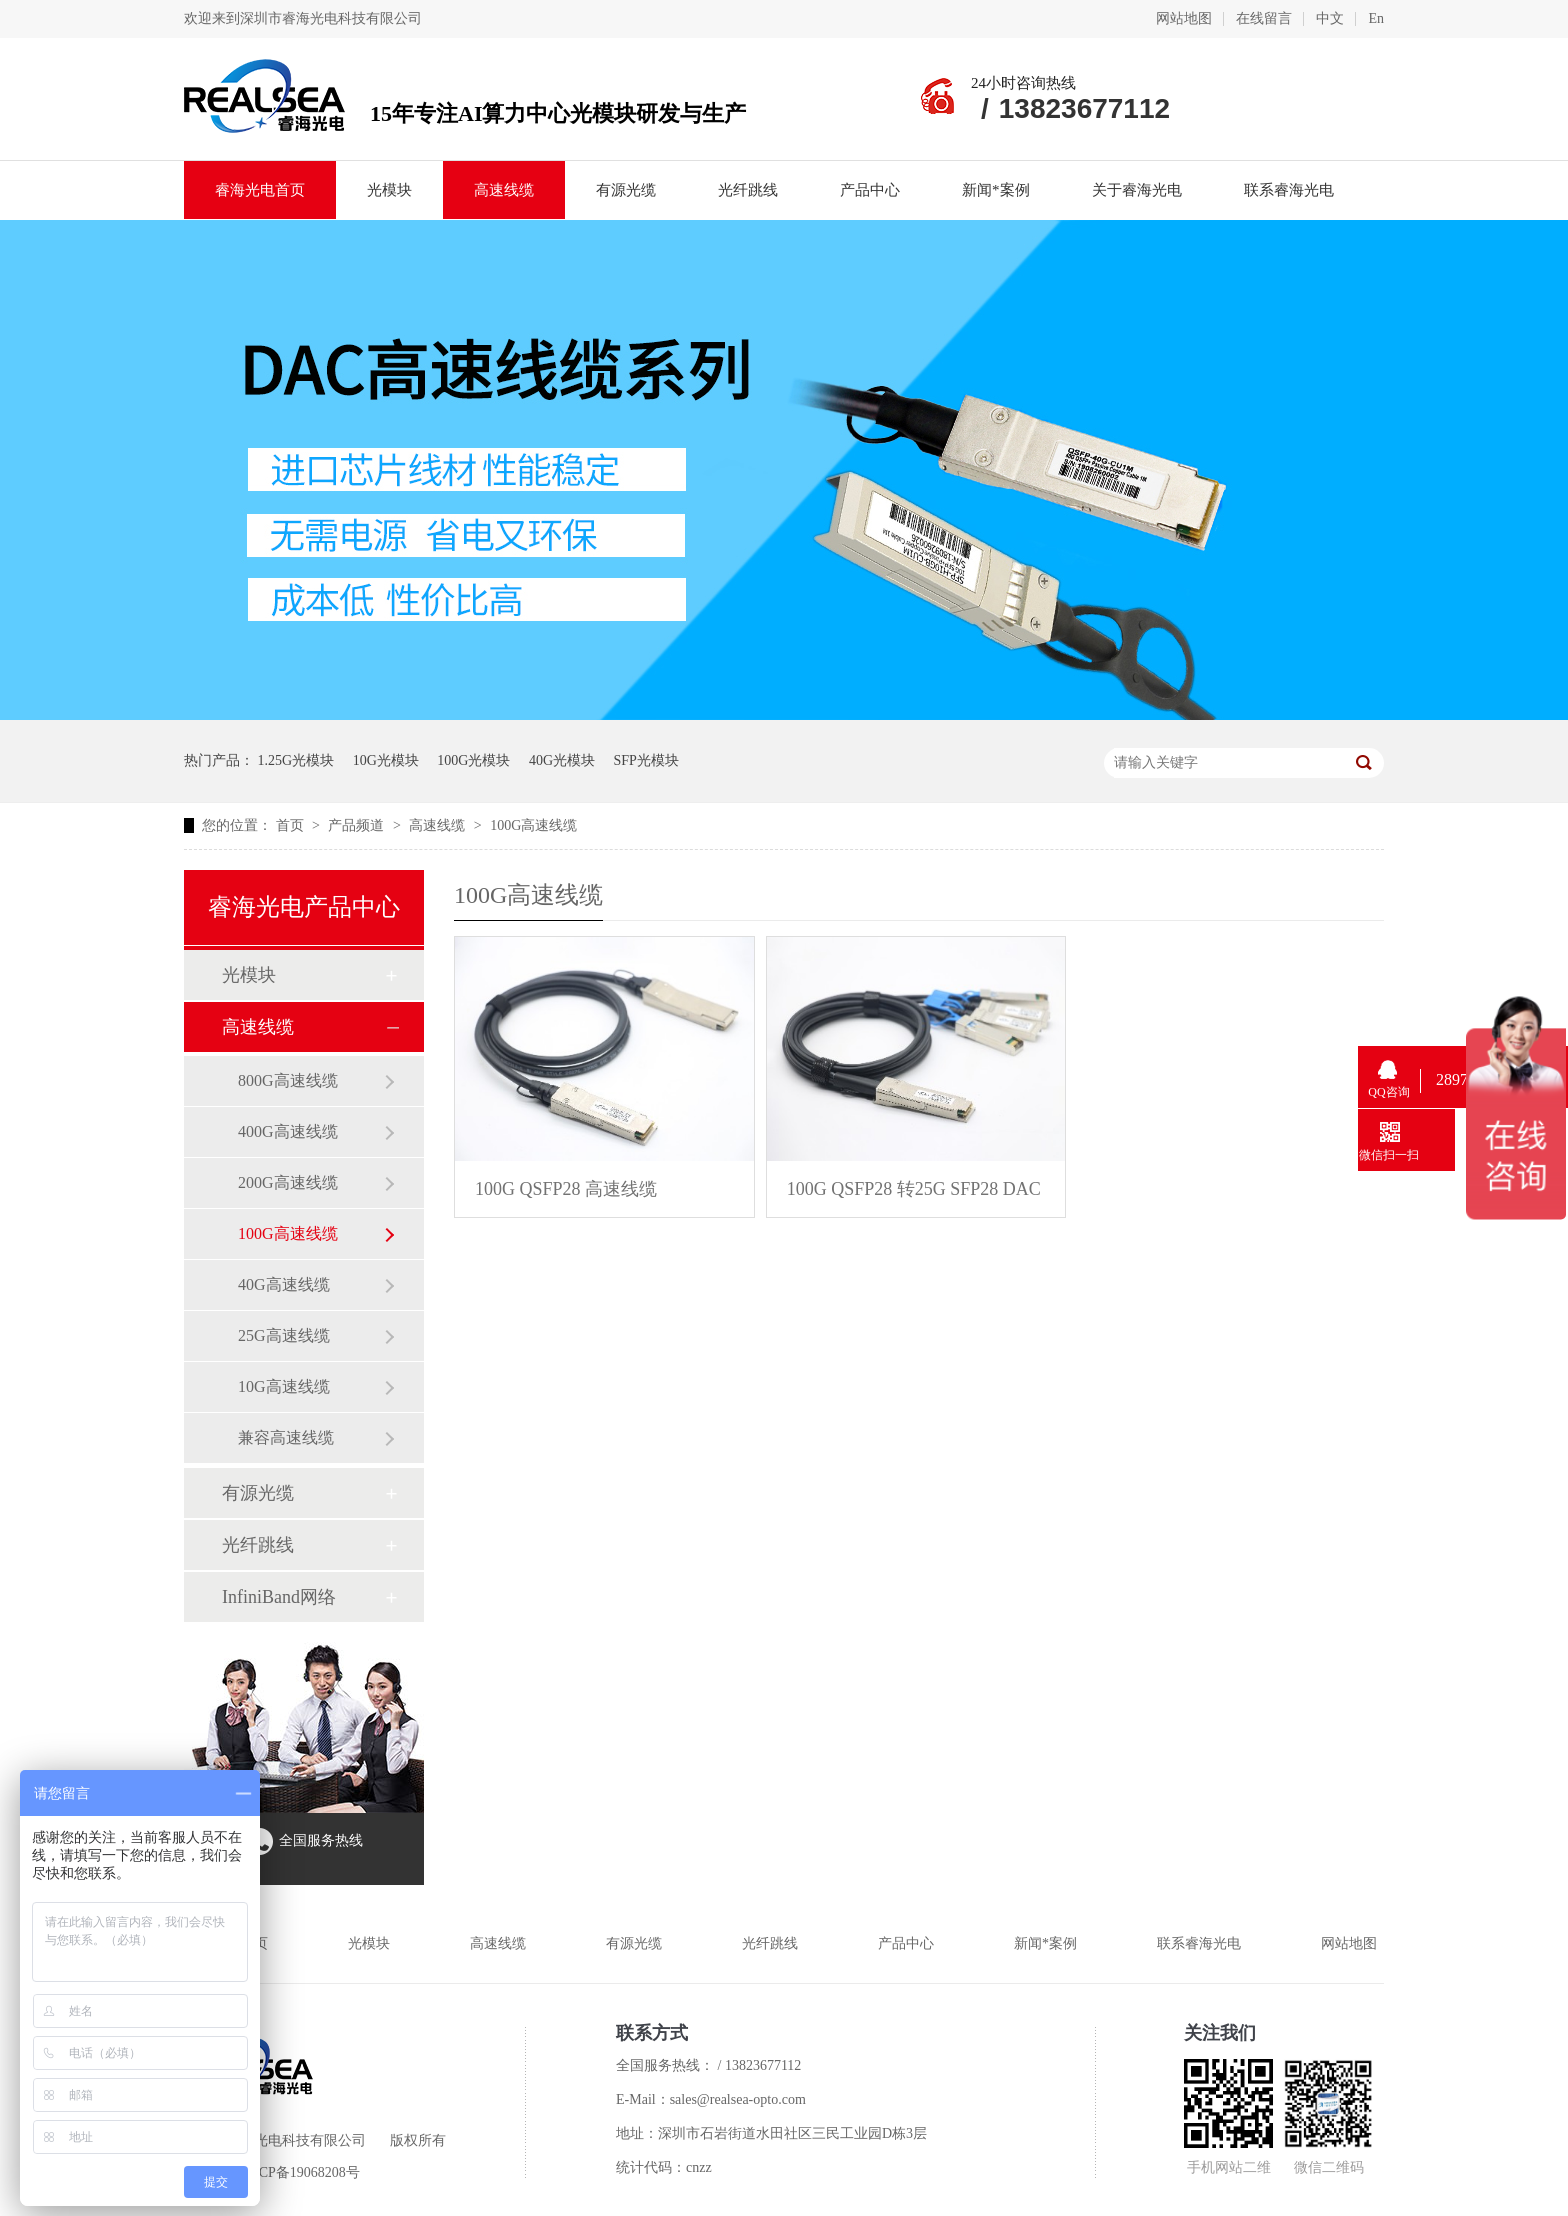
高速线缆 (504, 190)
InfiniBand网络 (279, 1597)
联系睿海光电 (1289, 190)
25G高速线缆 (284, 1335)
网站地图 (1184, 18)
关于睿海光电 (1137, 190)
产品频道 (358, 825)
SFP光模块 (646, 760)
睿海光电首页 (260, 190)
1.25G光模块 (296, 760)
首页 (292, 825)
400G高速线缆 (288, 1131)
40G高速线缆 (284, 1284)
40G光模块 (562, 760)
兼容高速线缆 (286, 1437)
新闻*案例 (996, 190)
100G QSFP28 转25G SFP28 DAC (914, 1189)
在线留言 (1264, 18)
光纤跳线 (748, 190)
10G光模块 (386, 760)
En (1376, 18)
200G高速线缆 (288, 1182)
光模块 (389, 190)
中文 (1330, 18)
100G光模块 (473, 760)
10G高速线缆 (284, 1386)
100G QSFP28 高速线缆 (566, 1189)
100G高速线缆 (533, 825)
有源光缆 (626, 190)
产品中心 (870, 190)
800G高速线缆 (288, 1080)
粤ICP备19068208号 (300, 2172)
